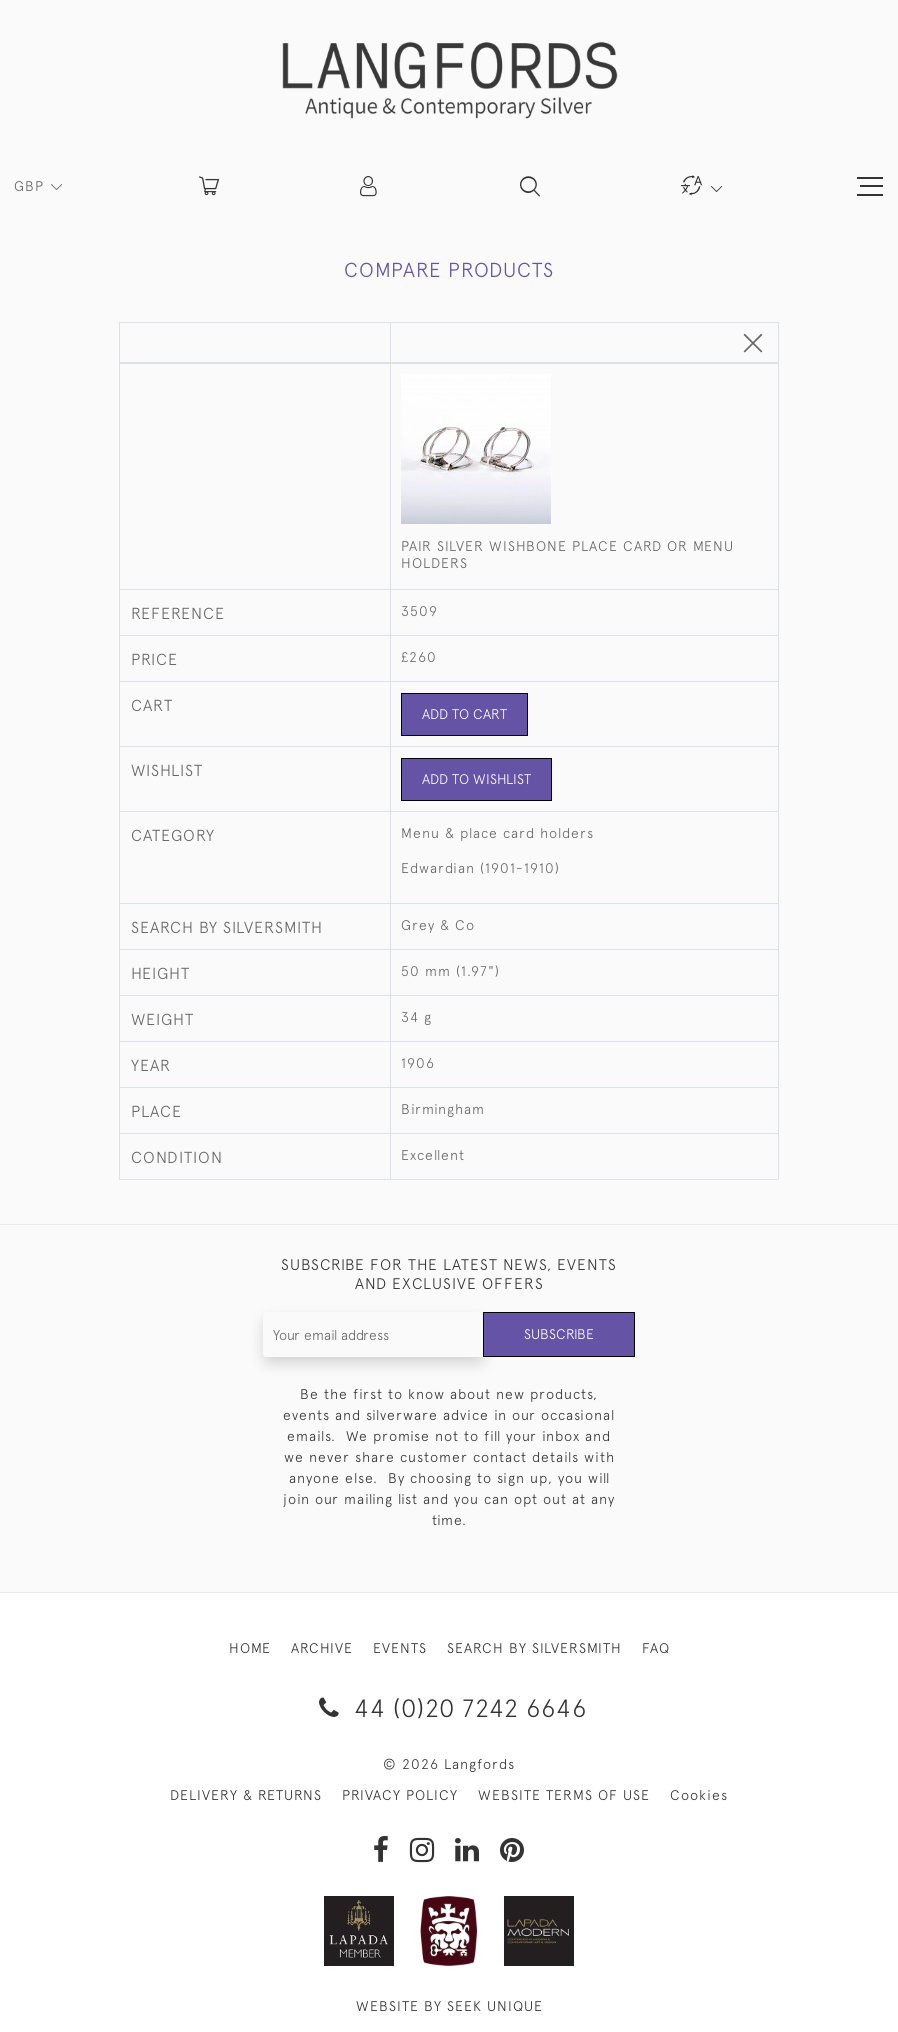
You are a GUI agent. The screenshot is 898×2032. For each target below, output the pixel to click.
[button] (370, 186)
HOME (250, 1648)
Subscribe (559, 1334)
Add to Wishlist (476, 779)
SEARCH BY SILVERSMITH (534, 1648)
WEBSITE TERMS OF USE (564, 1795)
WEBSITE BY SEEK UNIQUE (449, 2006)
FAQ (656, 1648)
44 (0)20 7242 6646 (449, 1707)
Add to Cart (464, 714)
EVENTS (400, 1648)
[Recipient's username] (374, 1334)
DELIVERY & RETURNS (246, 1795)
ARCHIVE (322, 1648)
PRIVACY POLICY (400, 1795)
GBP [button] (31, 186)
